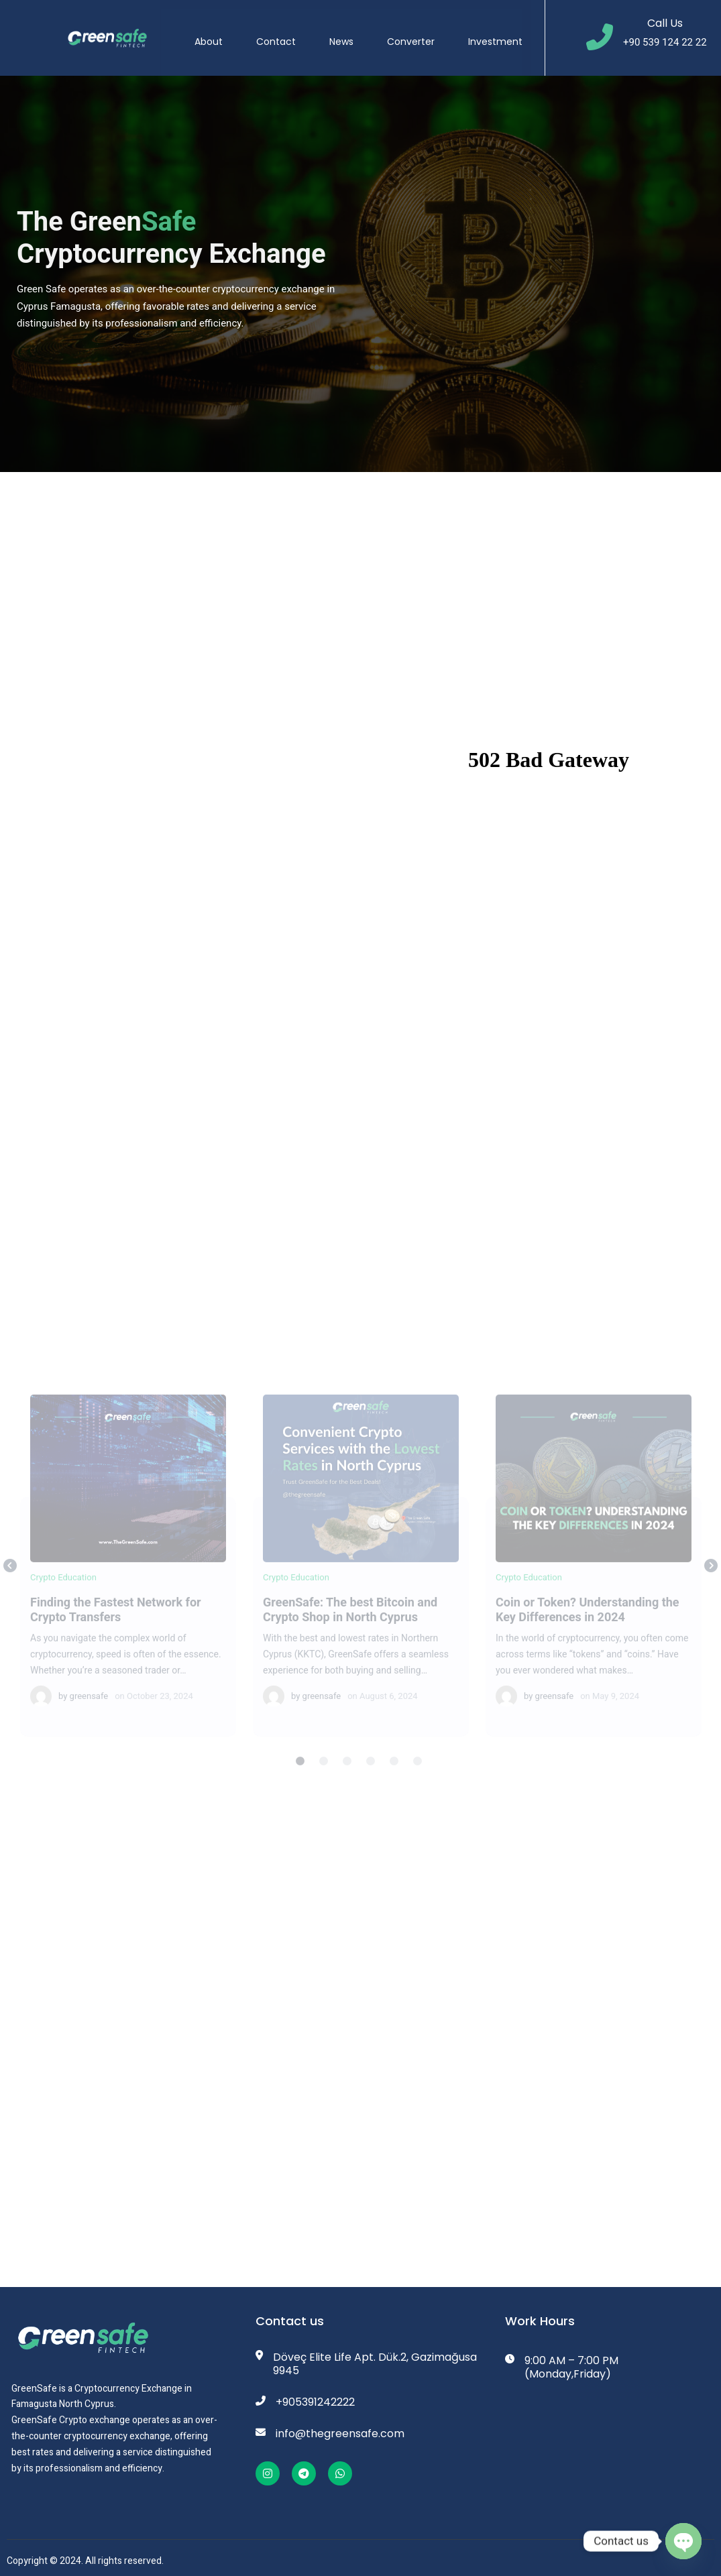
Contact (284, 33)
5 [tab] (394, 1772)
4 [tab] (371, 1772)
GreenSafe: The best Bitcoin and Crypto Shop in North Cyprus (360, 1489)
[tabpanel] (128, 1577)
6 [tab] (418, 1772)
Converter (419, 33)
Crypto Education (63, 1589)
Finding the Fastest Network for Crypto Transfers (127, 1489)
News (350, 33)
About (217, 33)
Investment (504, 33)
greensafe (89, 1707)
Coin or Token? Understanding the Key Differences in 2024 (593, 1489)
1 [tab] (300, 1772)
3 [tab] (347, 1772)
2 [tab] (324, 1772)
